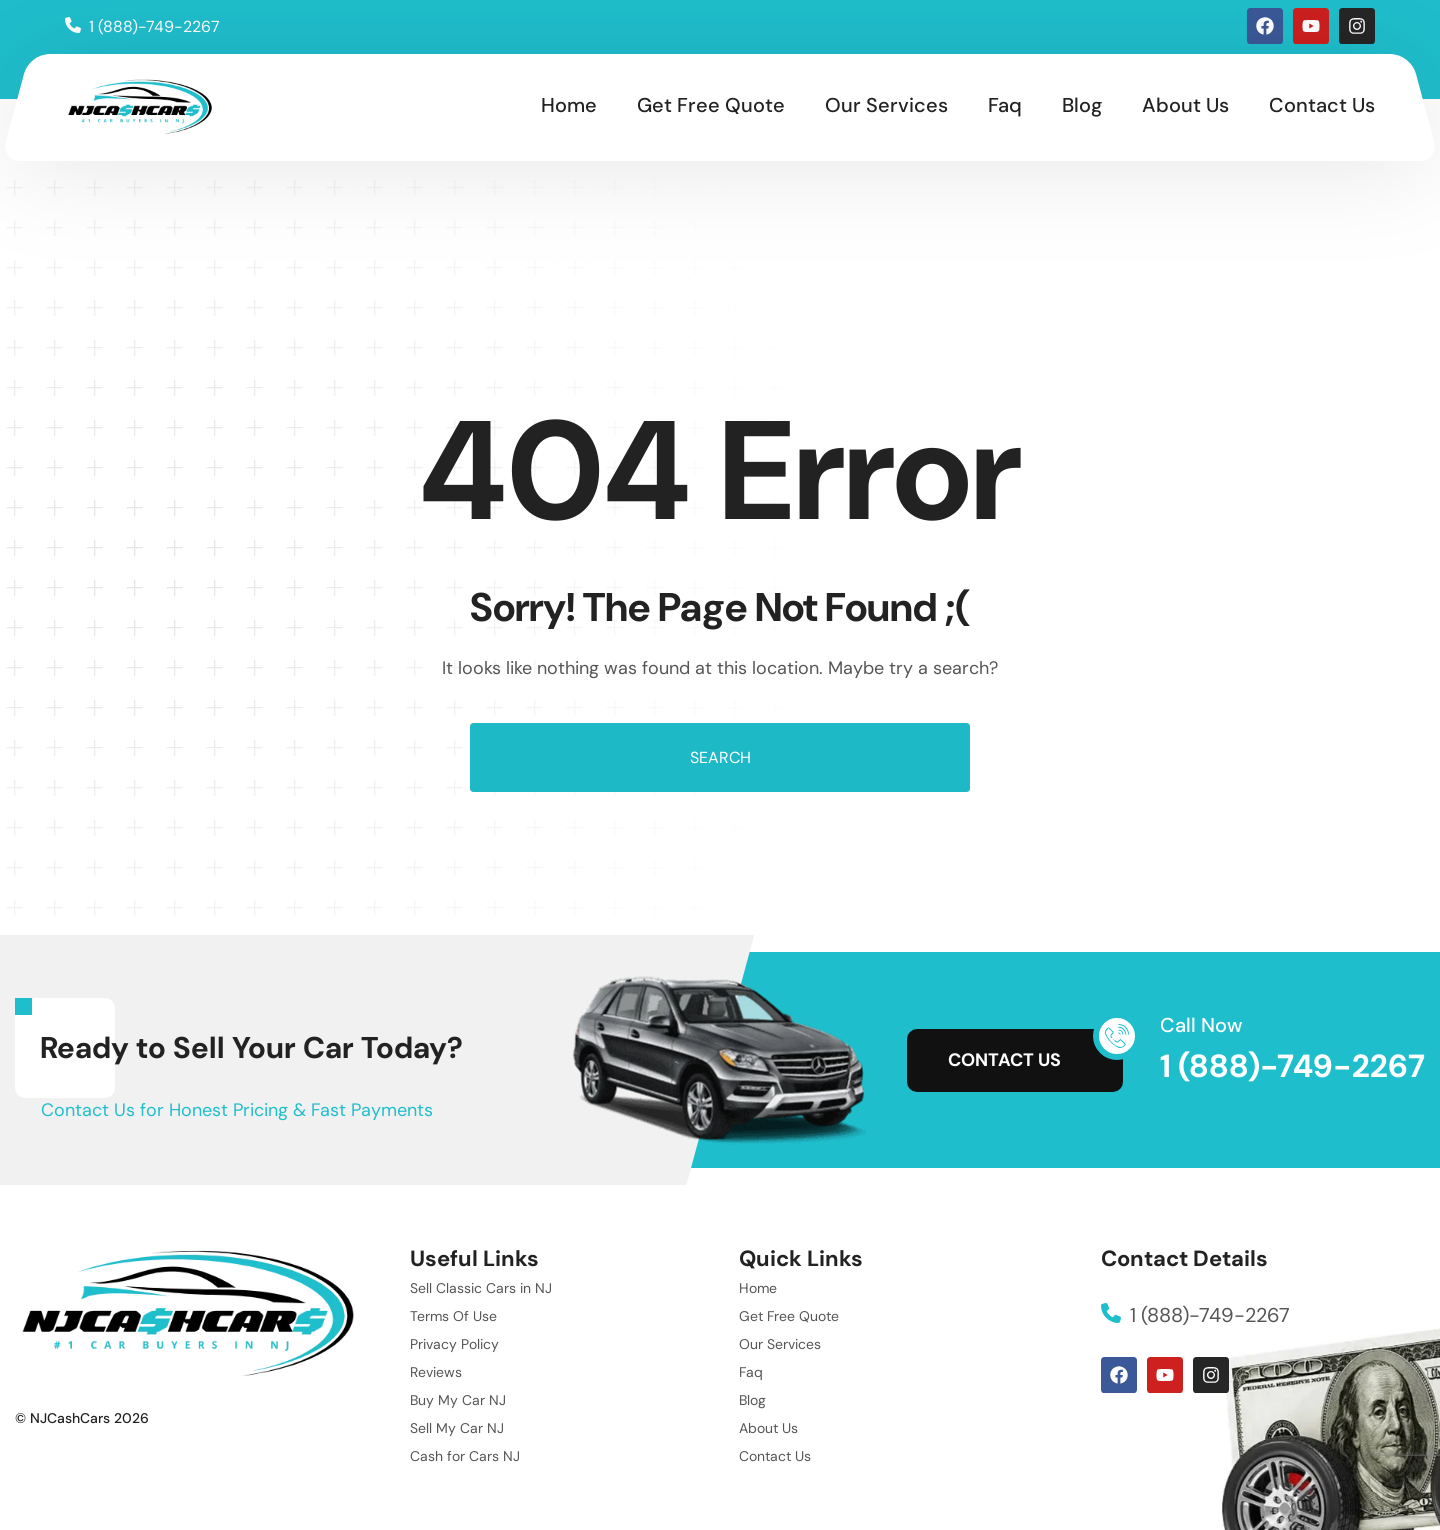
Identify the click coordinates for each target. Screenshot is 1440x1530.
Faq (1005, 105)
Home (569, 105)
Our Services (886, 105)
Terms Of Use (453, 1316)
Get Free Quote (711, 105)
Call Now (1201, 1025)
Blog (1082, 105)
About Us (1185, 105)
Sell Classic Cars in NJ (481, 1288)
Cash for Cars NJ (465, 1456)
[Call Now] (1117, 1036)
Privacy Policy (454, 1344)
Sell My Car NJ (457, 1428)
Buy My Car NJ (458, 1400)
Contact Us (1322, 105)
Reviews (436, 1372)
